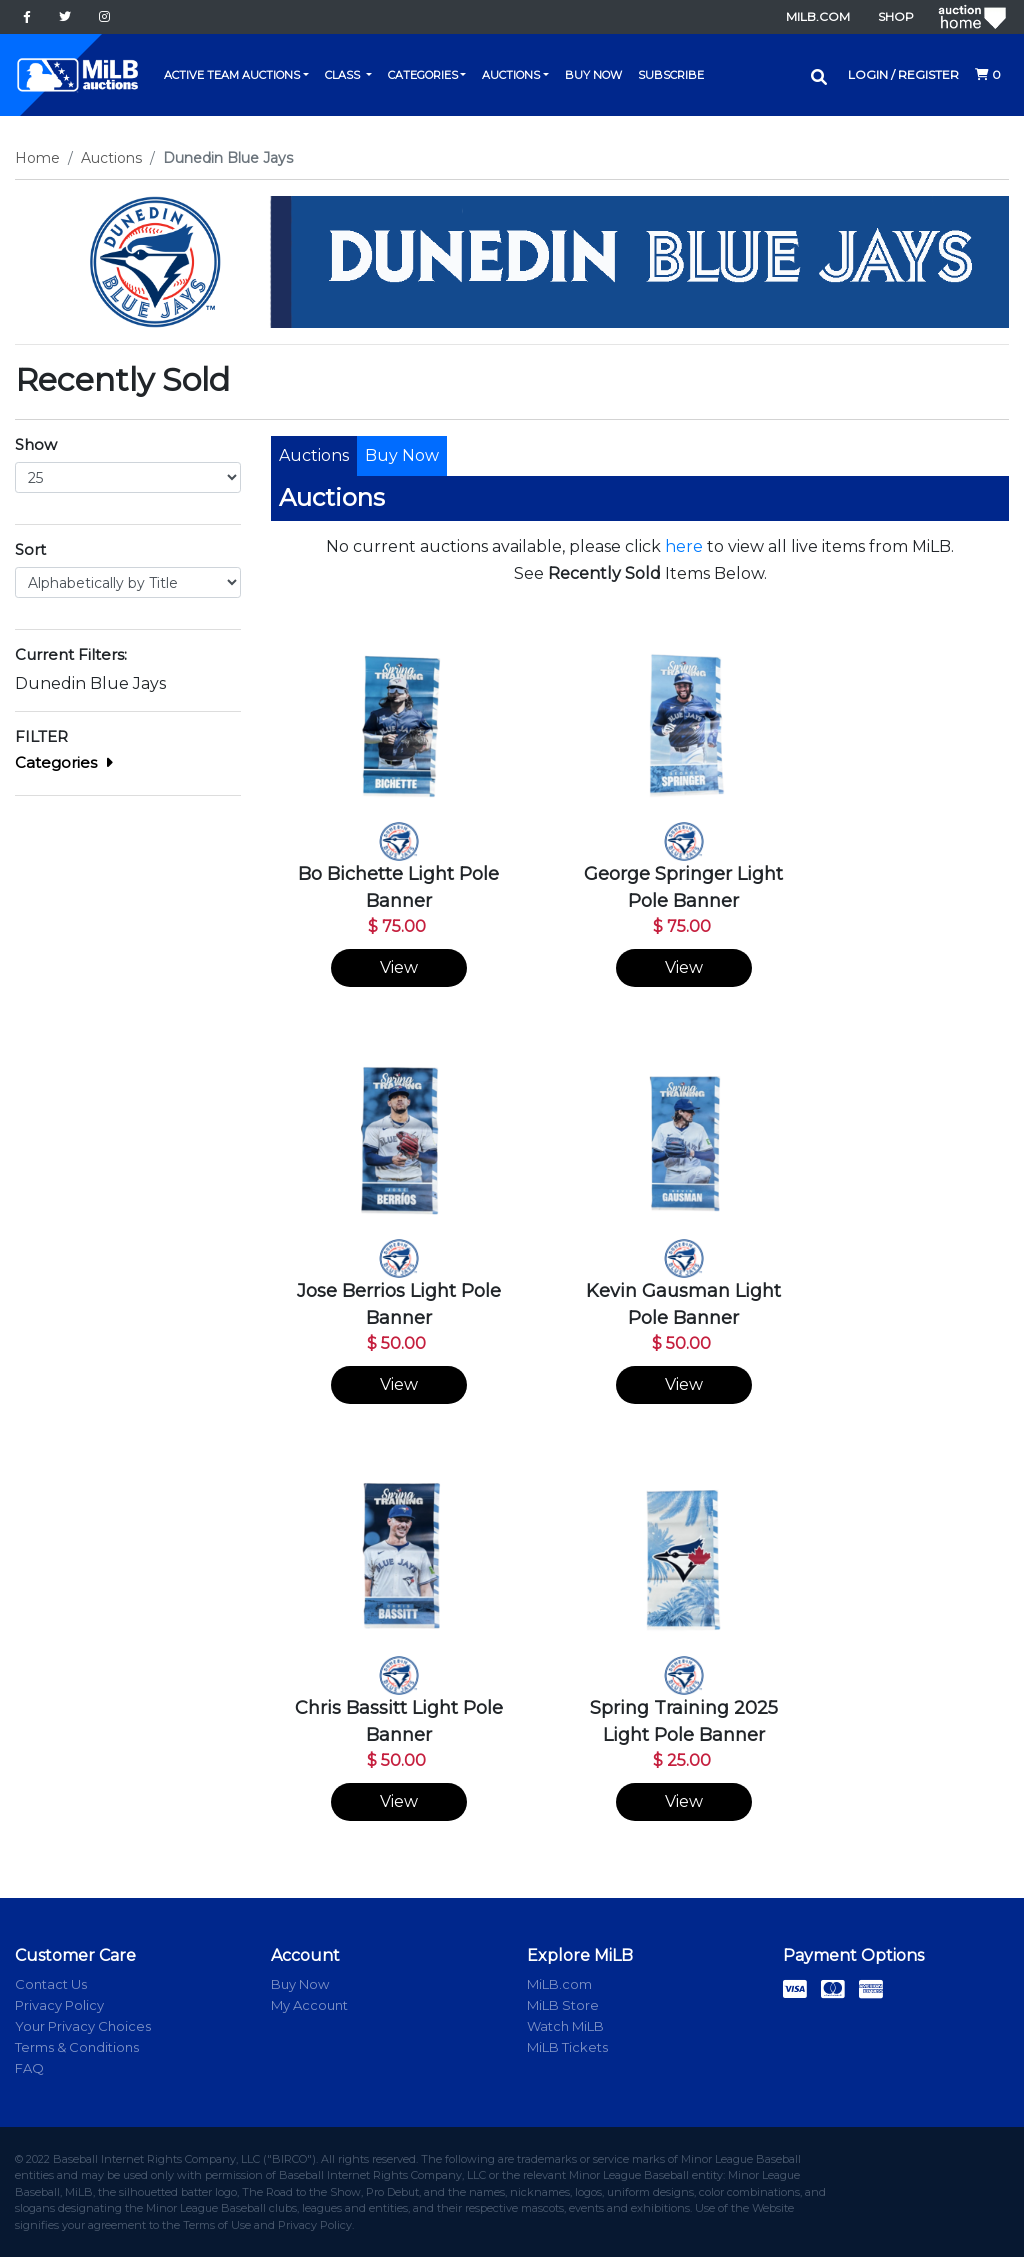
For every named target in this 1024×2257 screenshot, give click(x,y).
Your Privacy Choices (83, 2026)
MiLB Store (563, 2005)
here (684, 546)
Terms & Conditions (77, 2047)
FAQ (29, 2068)
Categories (423, 75)
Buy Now (593, 75)
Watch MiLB (565, 2026)
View (399, 967)
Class (344, 75)
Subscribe (671, 75)
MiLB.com (818, 16)
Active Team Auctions (232, 75)
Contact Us (51, 1984)
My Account (309, 2005)
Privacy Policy (59, 2005)
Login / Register (903, 74)
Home (37, 158)
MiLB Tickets (567, 2047)
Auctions (511, 75)
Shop (896, 16)
